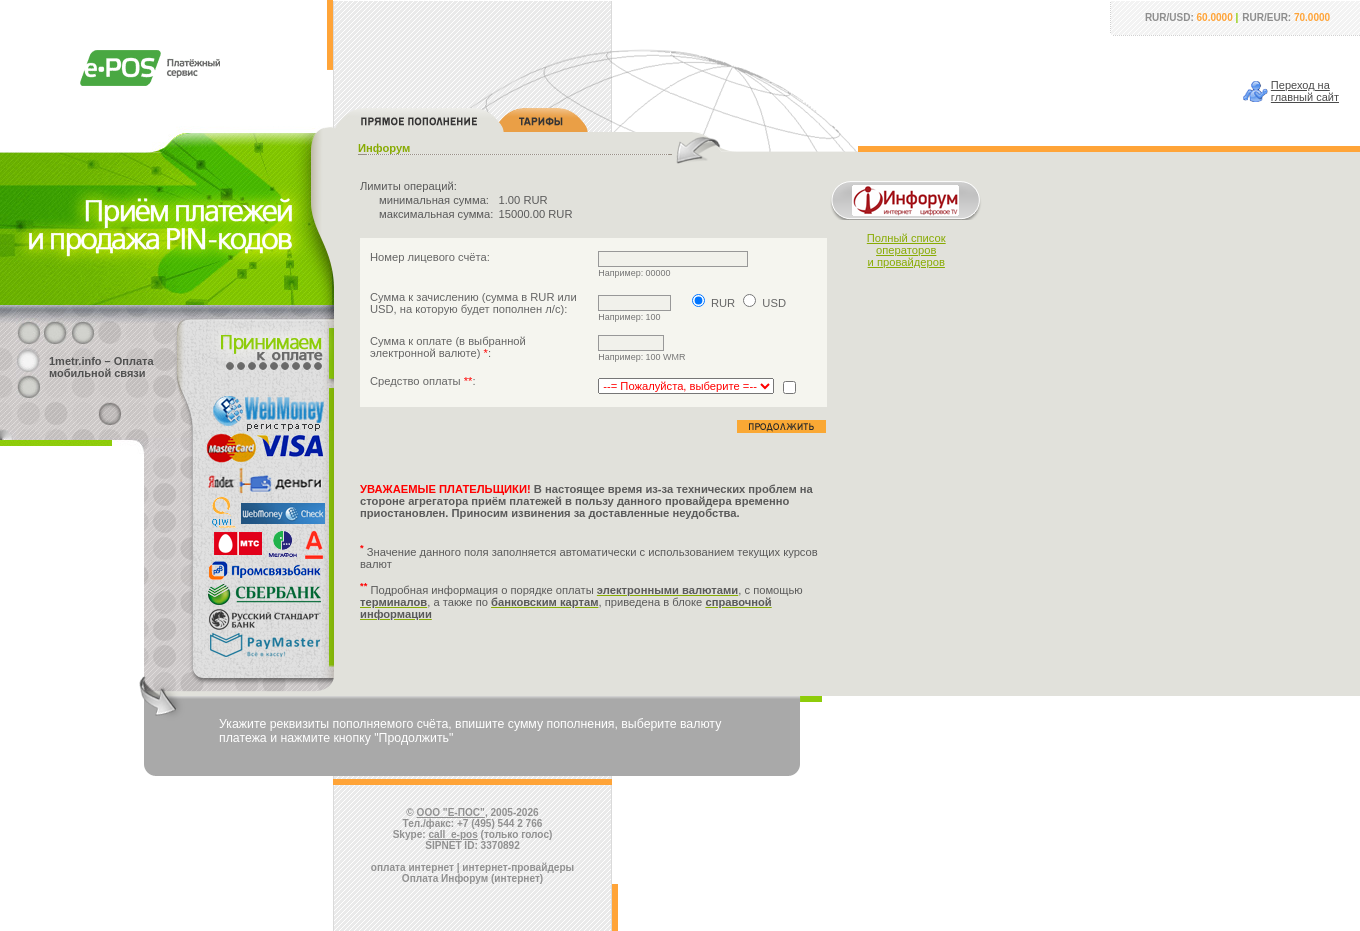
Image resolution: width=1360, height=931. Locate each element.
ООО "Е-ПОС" (451, 812)
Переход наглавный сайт (1305, 91)
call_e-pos (453, 834)
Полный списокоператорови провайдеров (906, 250)
